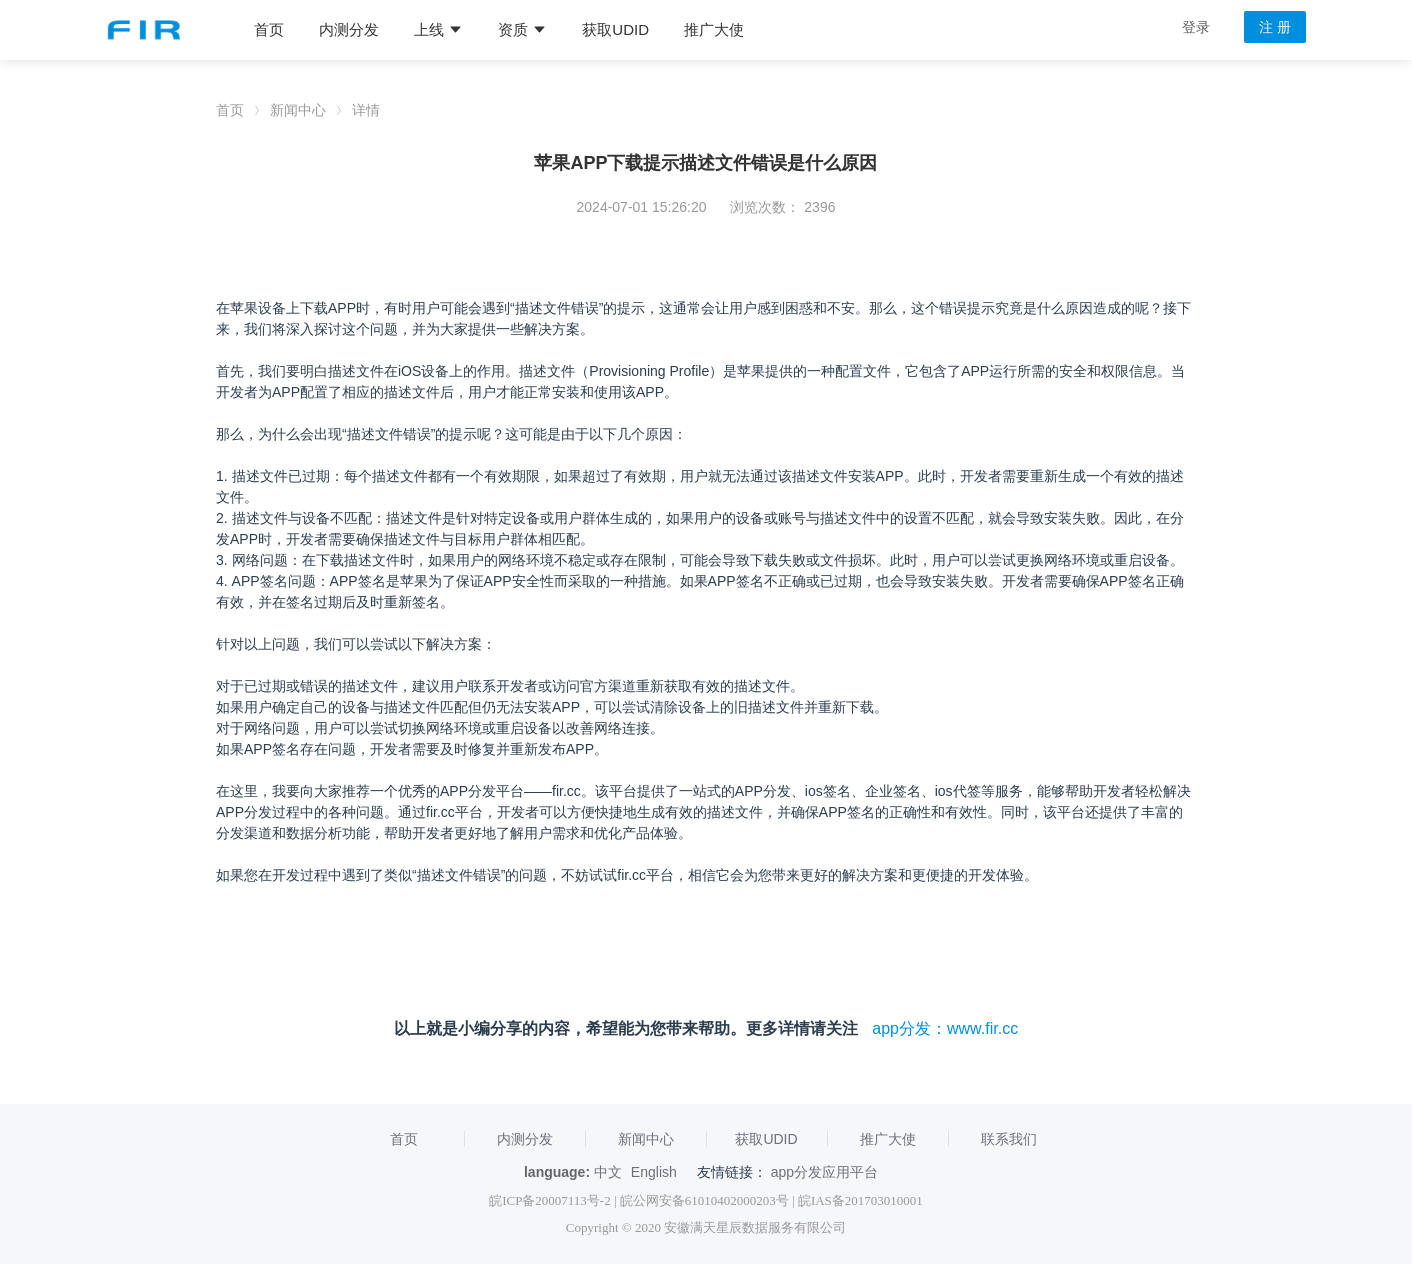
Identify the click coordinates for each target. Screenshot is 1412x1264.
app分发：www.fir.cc (945, 1028)
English (654, 1172)
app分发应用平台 (824, 1172)
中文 (608, 1172)
